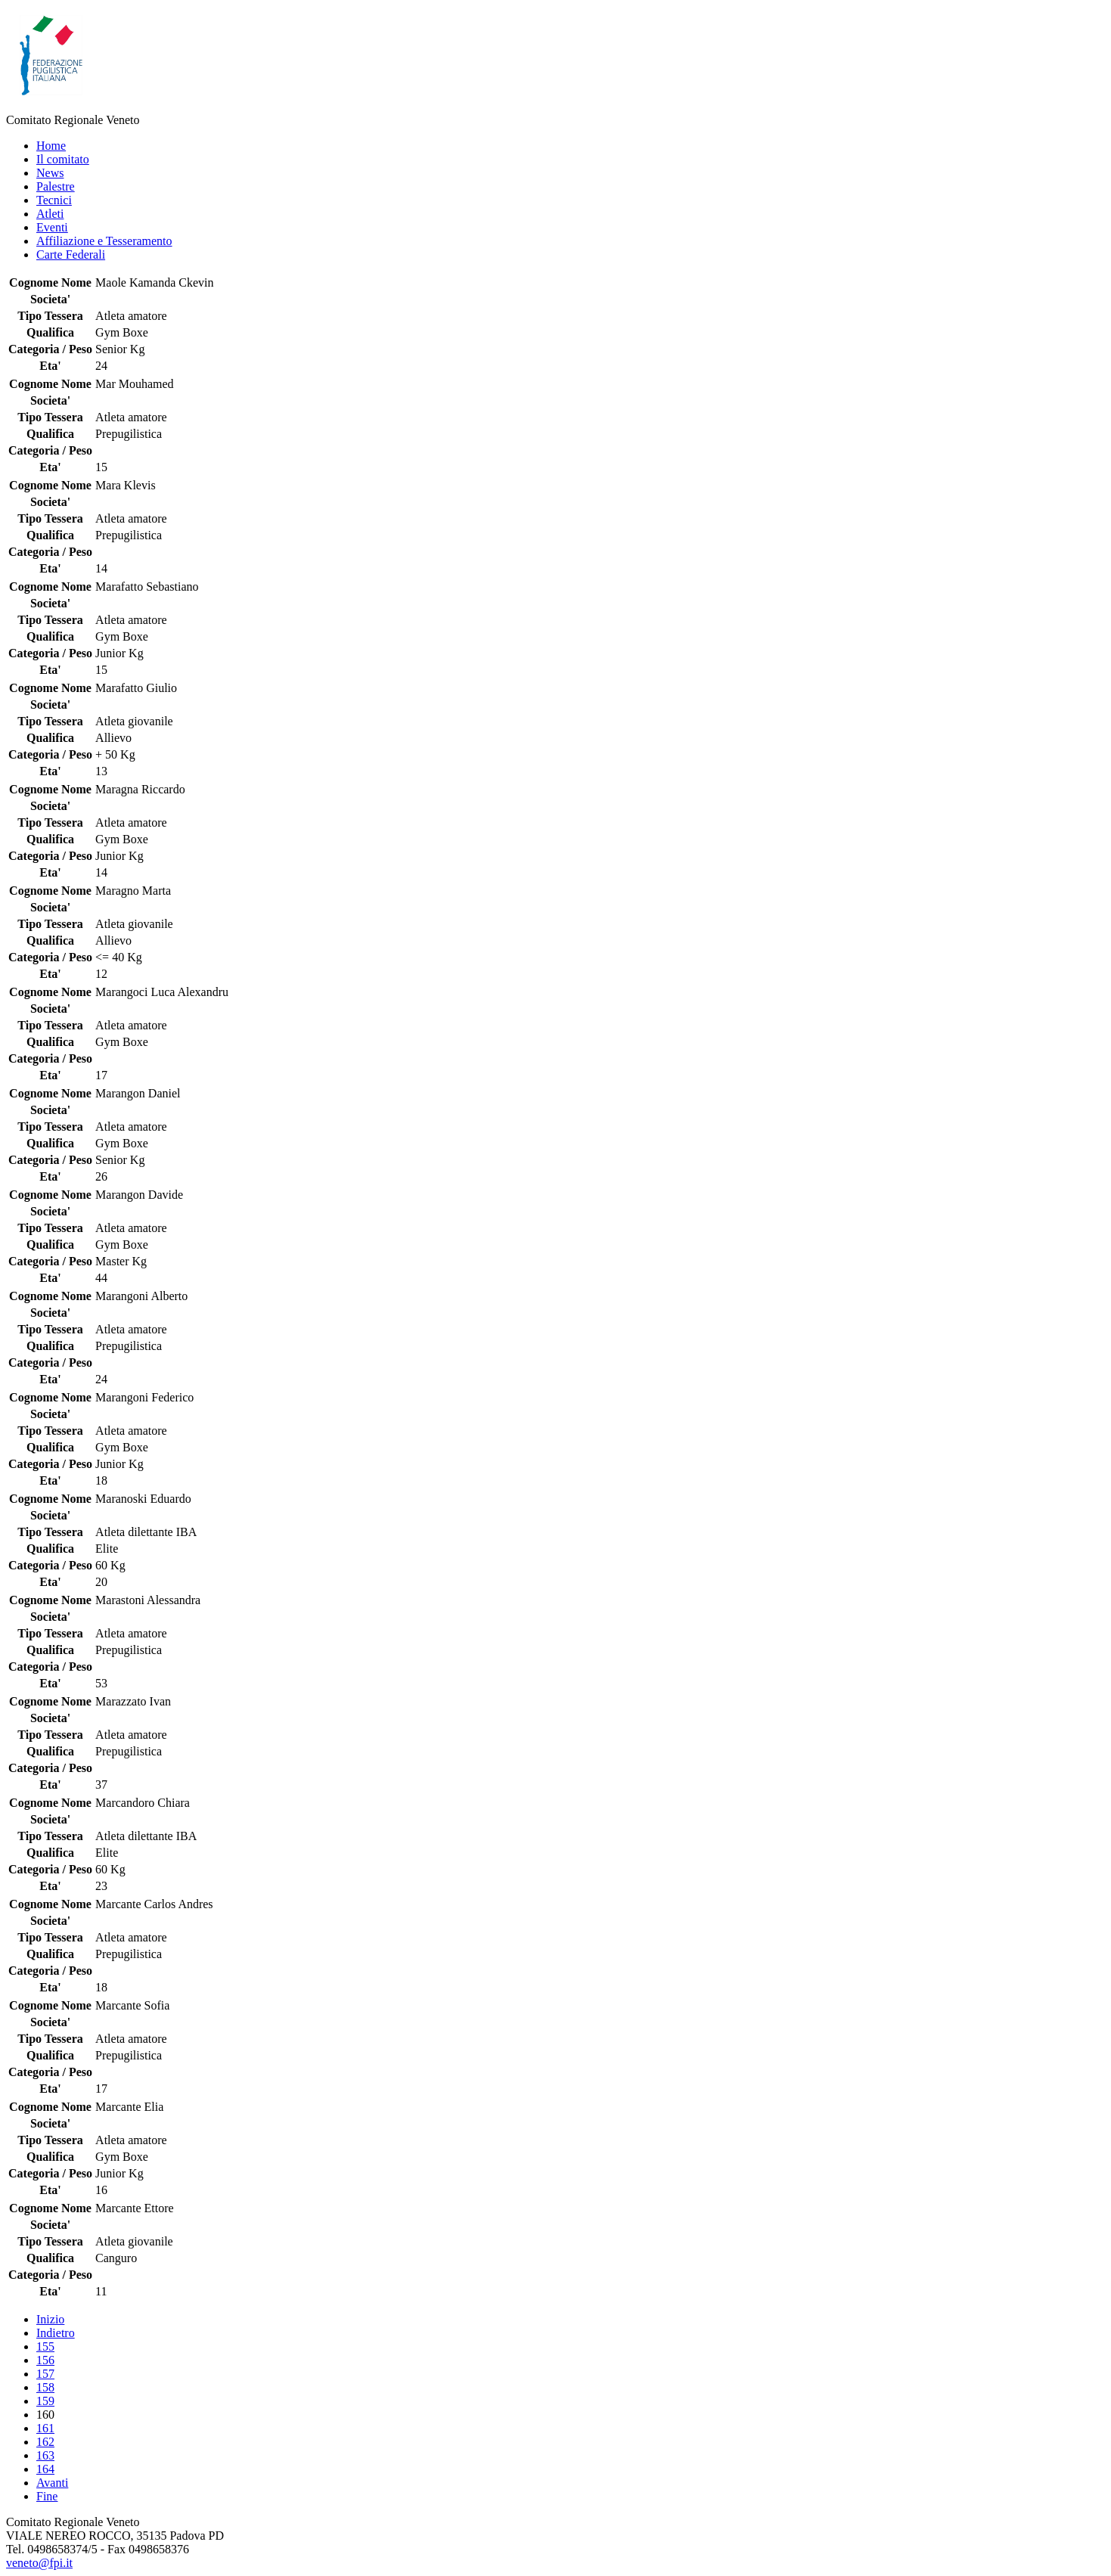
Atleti (50, 213)
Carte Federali (70, 254)
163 (45, 2455)
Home (51, 145)
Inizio (50, 2319)
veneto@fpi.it (39, 2562)
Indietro (55, 2332)
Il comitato (62, 159)
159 (45, 2400)
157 (45, 2373)
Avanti (52, 2482)
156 (45, 2360)
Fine (46, 2496)
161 (45, 2428)
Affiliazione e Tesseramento (104, 240)
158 (45, 2387)
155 (45, 2346)
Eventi (52, 227)
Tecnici (54, 200)
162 (45, 2441)
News (50, 172)
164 (45, 2469)
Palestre (55, 186)
